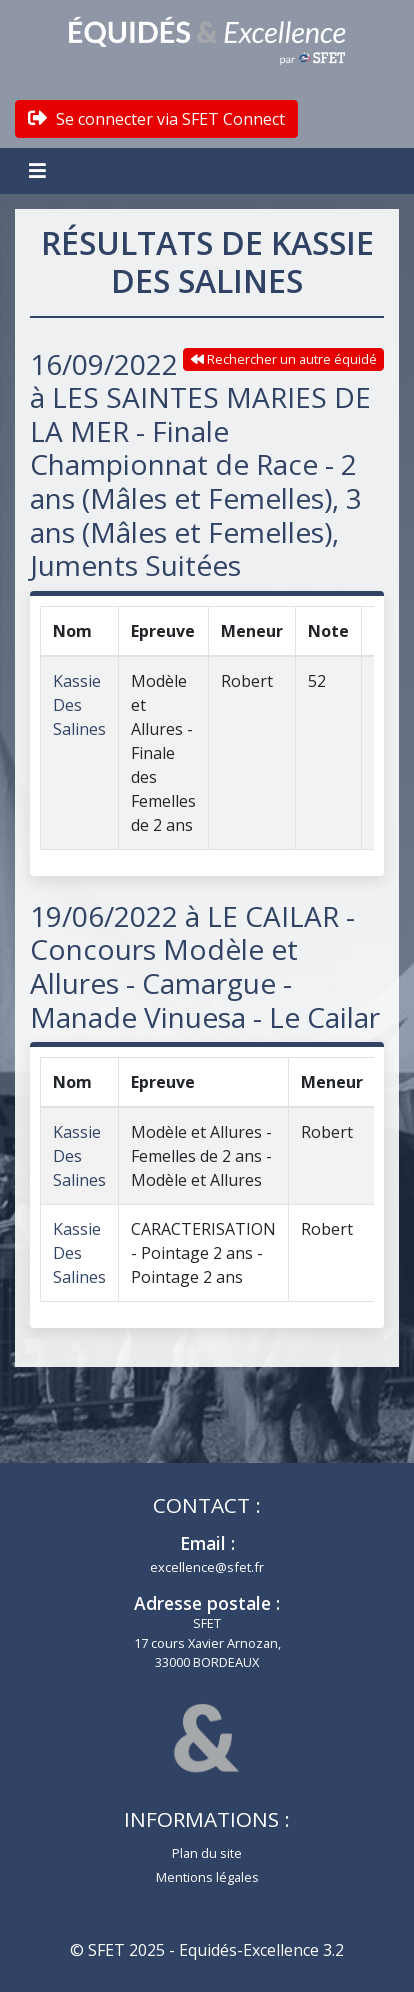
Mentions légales (207, 1877)
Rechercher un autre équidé (284, 359)
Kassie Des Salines (79, 705)
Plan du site (207, 1853)
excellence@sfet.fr (207, 1567)
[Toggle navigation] (40, 171)
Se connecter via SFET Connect (156, 119)
